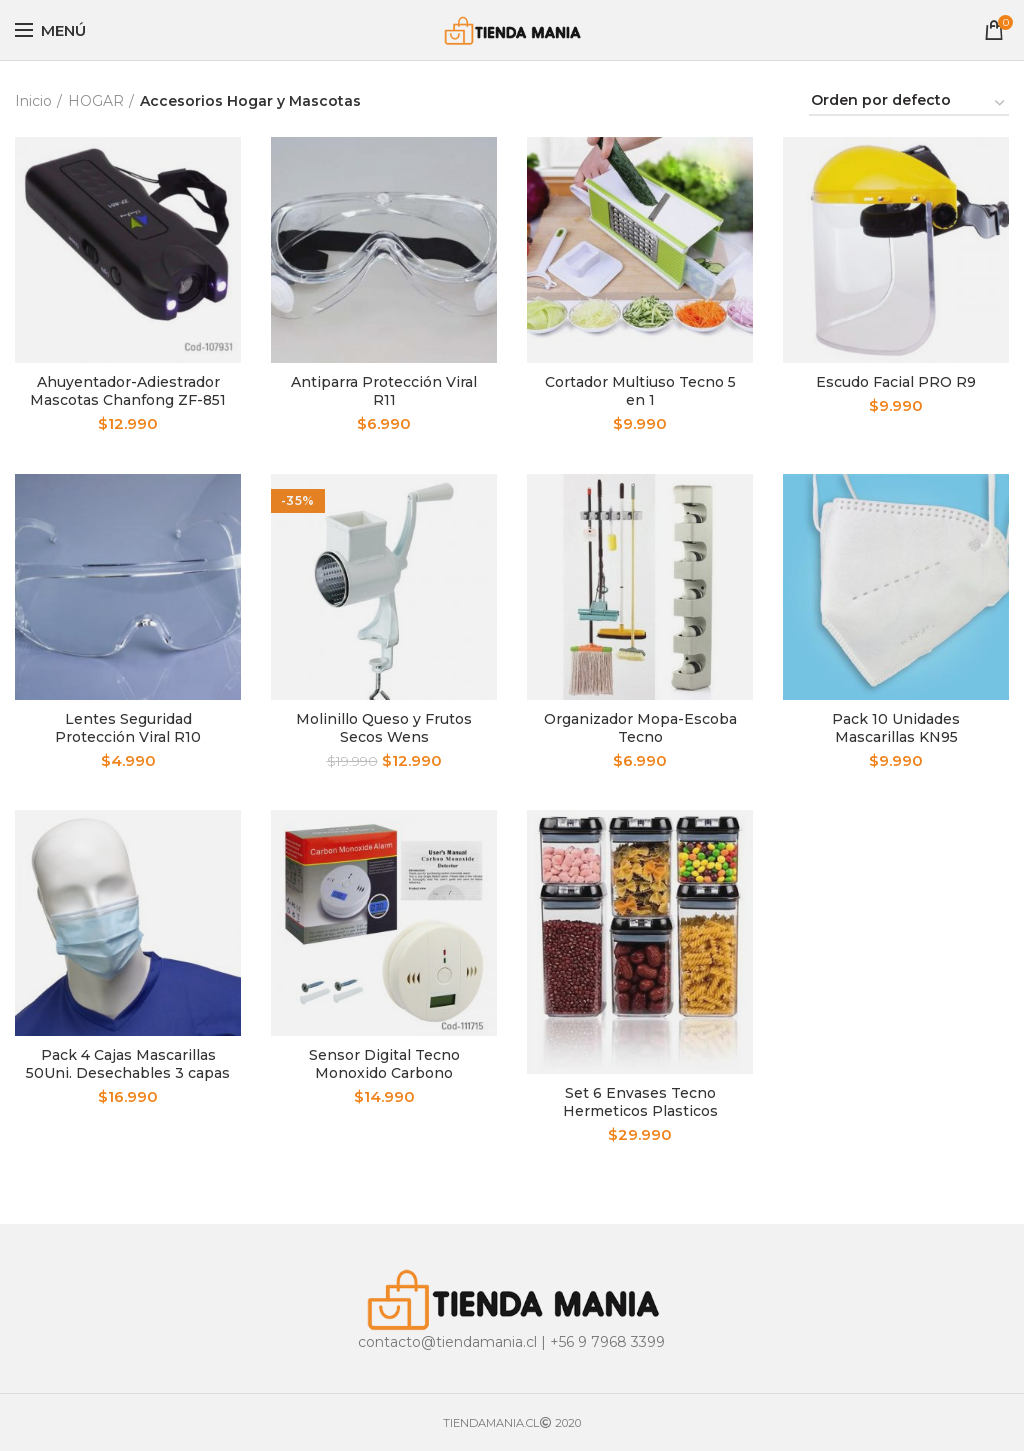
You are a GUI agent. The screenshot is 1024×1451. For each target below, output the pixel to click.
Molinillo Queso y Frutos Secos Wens (384, 728)
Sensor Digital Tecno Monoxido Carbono (384, 1064)
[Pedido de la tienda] (909, 103)
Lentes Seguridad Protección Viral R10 (128, 728)
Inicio (33, 101)
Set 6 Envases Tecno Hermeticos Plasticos (640, 1102)
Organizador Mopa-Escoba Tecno (640, 728)
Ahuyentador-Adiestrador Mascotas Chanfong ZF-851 (128, 391)
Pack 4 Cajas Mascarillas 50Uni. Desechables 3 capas (128, 1064)
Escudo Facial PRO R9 (896, 382)
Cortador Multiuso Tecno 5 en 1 (640, 391)
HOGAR (96, 101)
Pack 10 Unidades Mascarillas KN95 (896, 728)
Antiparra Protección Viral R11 (384, 391)
